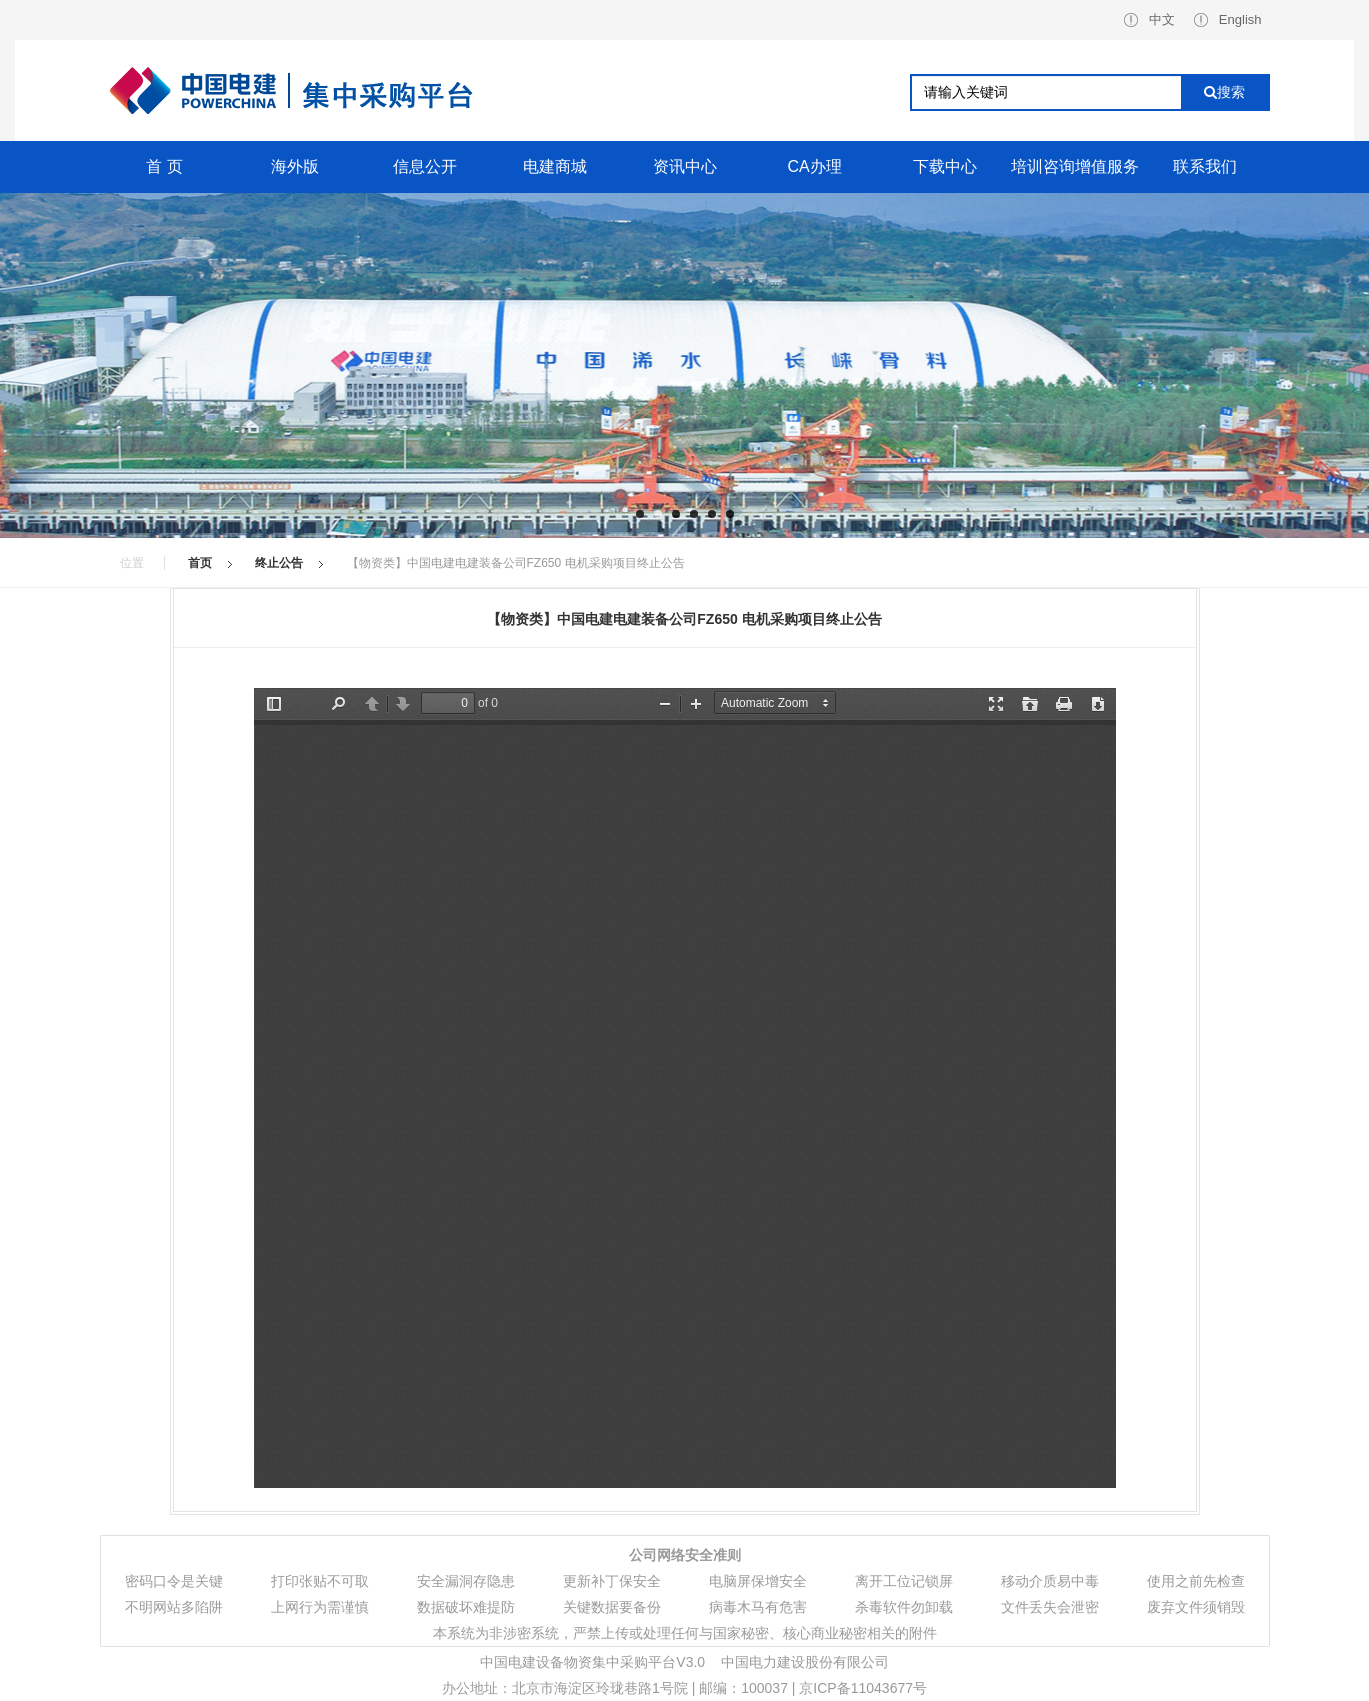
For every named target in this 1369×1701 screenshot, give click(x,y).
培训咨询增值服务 (1075, 166)
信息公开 (425, 166)
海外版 (295, 166)
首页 (200, 563)
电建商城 (555, 166)
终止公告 (279, 563)
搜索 (1224, 92)
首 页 (164, 166)
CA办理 (814, 166)
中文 (1149, 19)
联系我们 (1205, 166)
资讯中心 (685, 166)
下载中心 (945, 166)
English (1228, 19)
